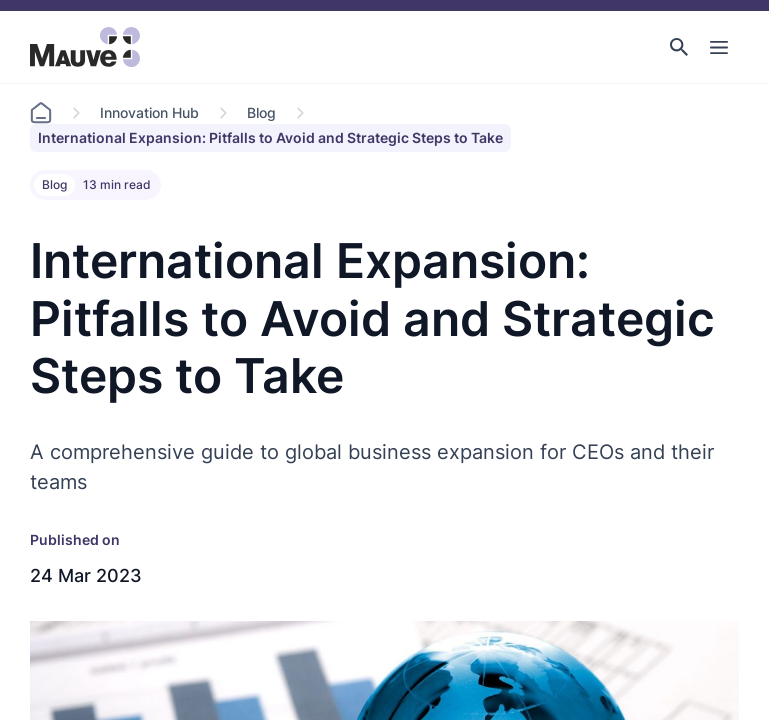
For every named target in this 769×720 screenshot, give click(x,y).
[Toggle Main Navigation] (719, 47)
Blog (261, 112)
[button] (679, 47)
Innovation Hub (149, 112)
